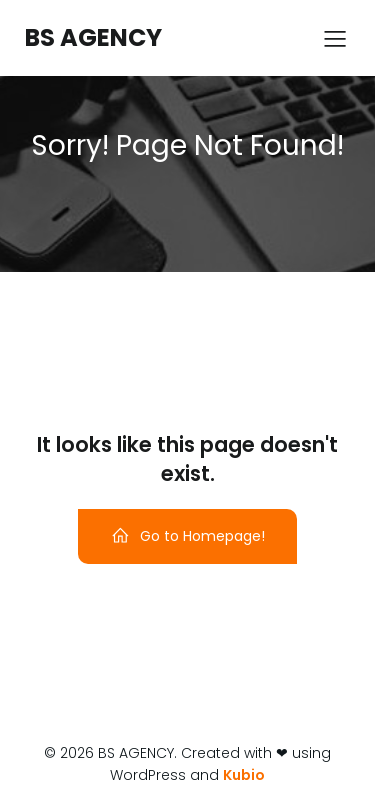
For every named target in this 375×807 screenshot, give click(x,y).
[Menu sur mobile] (335, 38)
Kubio (244, 775)
